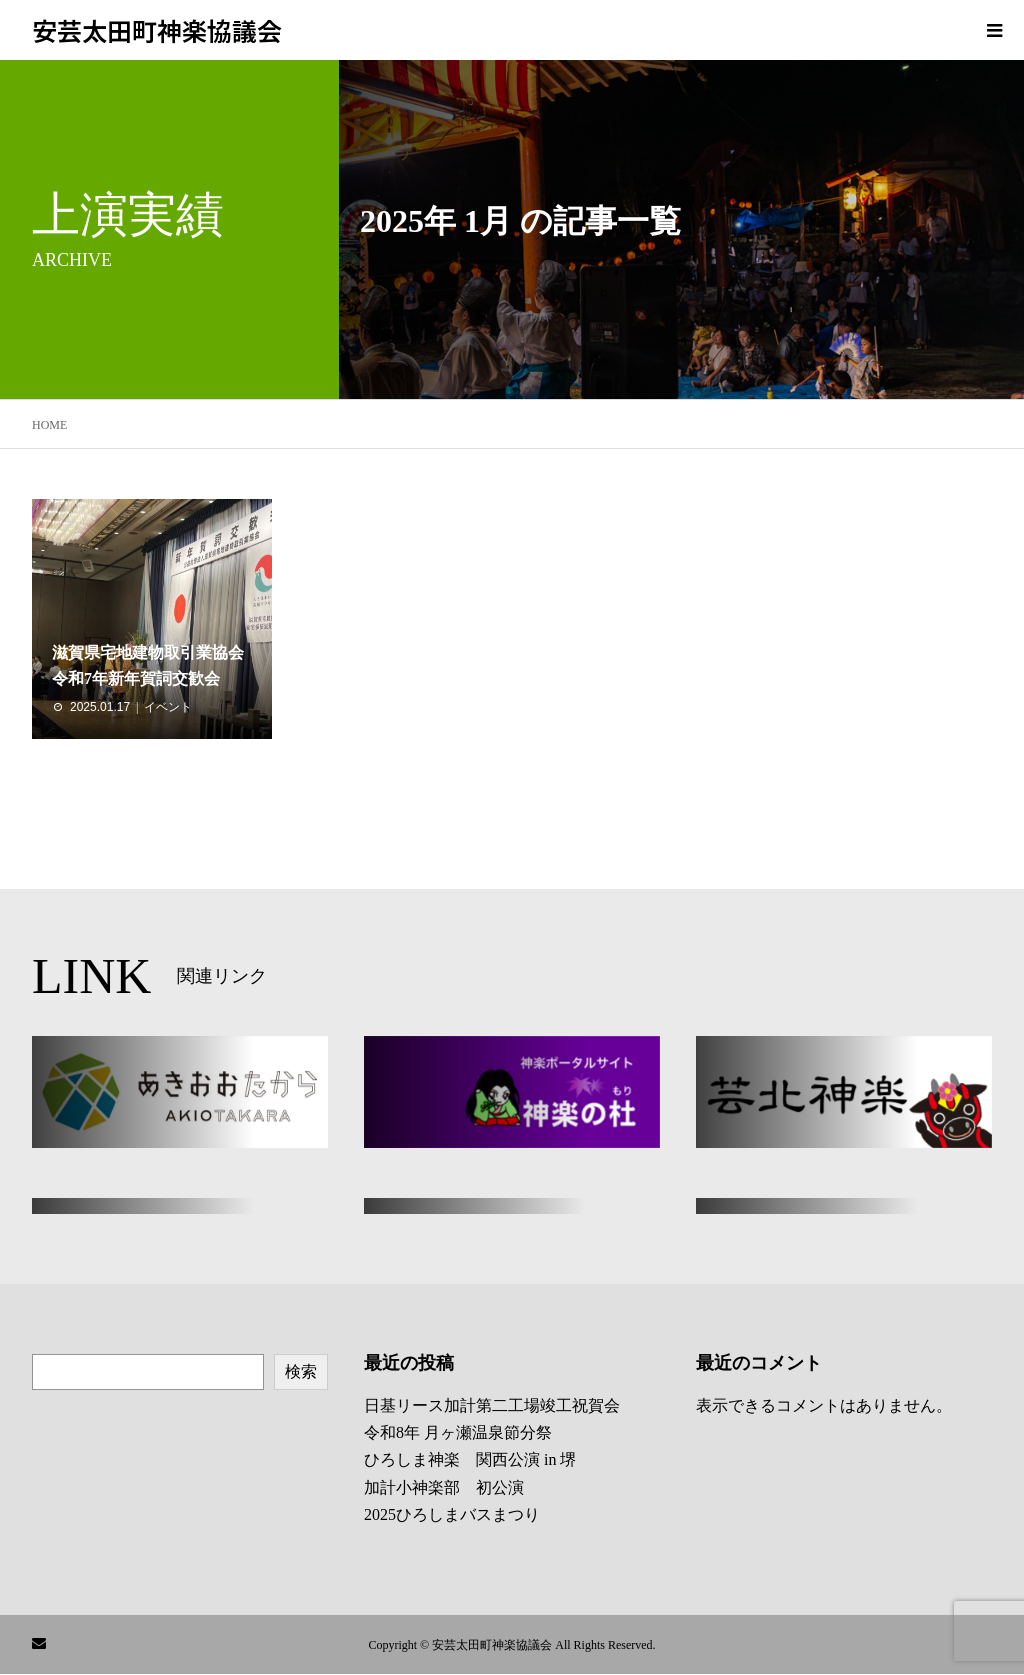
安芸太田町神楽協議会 (157, 30)
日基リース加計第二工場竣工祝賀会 (492, 1405)
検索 (301, 1371)
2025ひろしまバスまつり (452, 1514)
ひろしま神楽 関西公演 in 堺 (470, 1459)
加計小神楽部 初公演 (444, 1487)
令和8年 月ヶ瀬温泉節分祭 (458, 1432)
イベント (168, 707)
